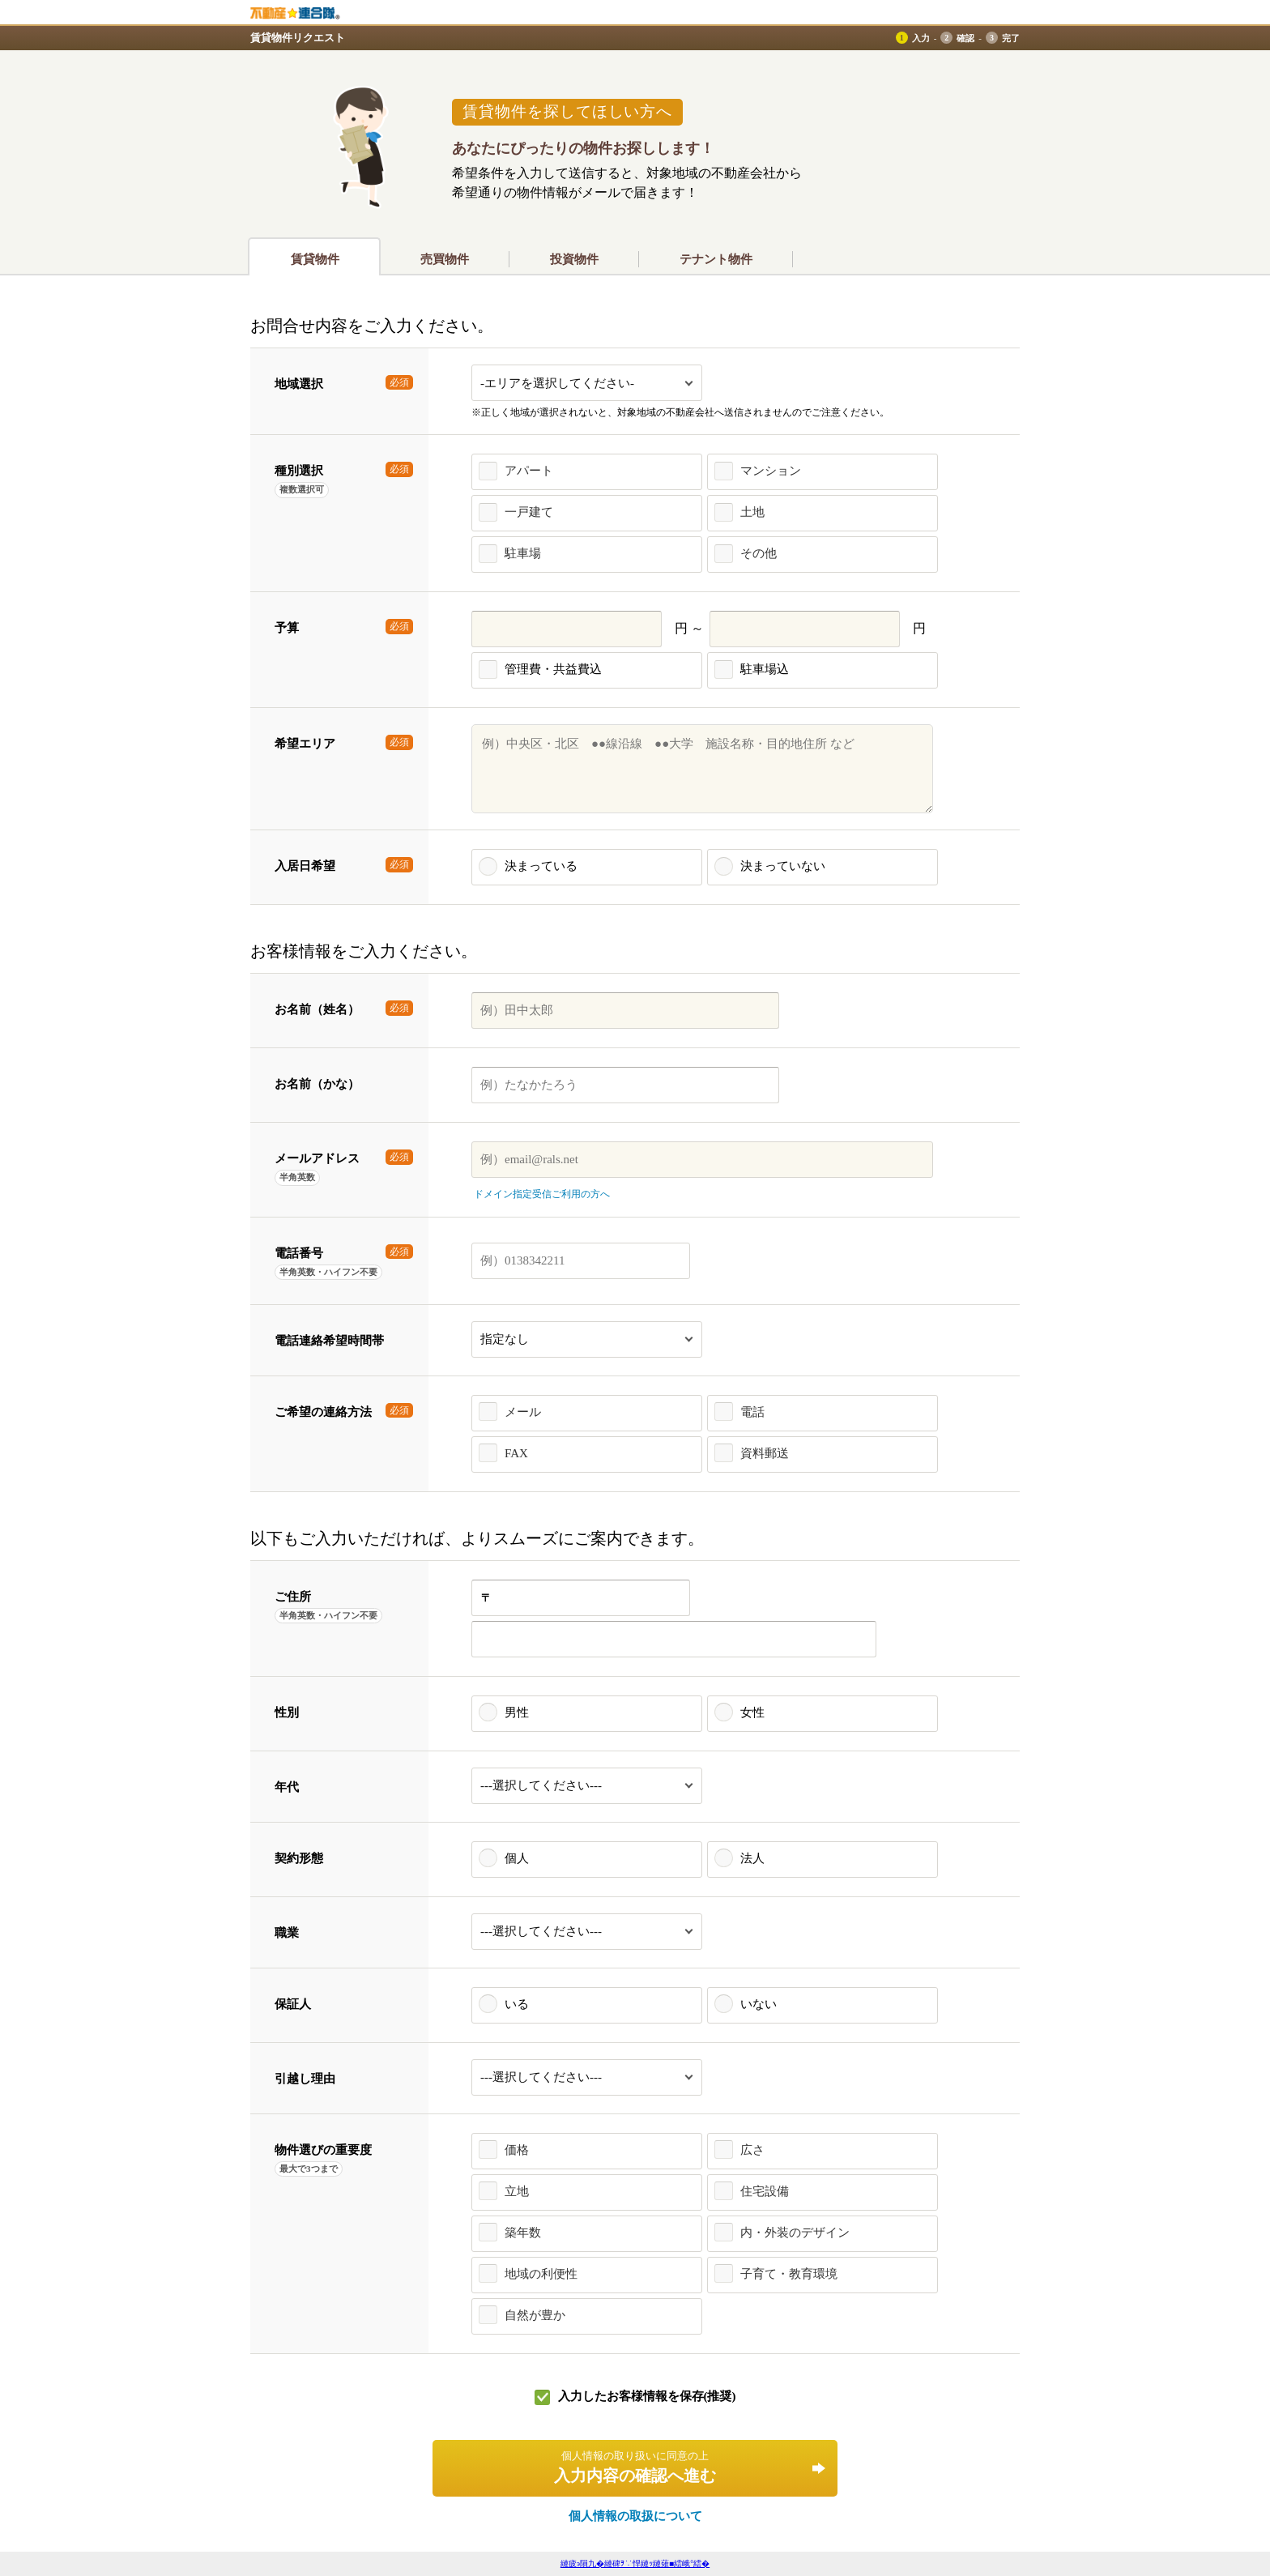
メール (523, 1411)
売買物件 (444, 259)
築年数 (523, 2232)
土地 (752, 511)
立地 (517, 2191)
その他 (758, 553)
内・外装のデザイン (795, 2232)
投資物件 (574, 259)
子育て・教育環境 (788, 2273)
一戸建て (529, 511)
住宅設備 (764, 2191)
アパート (529, 470)
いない (758, 2004)
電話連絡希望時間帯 (329, 1340)
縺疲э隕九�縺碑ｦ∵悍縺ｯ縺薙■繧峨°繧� (635, 2563)
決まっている (541, 865)
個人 (517, 1858)
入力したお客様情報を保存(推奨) (647, 2396)
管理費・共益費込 (553, 669)
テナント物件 (716, 259)
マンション (770, 470)
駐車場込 (764, 669)
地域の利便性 (541, 2273)
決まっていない (782, 865)
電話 (752, 1411)
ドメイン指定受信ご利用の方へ (542, 1194)
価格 (517, 2149)
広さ (752, 2149)
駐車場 (523, 553)
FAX (516, 1453)
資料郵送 (764, 1453)
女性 (752, 1712)
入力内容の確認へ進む (635, 2466)
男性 (517, 1712)
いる (517, 2004)
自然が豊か (535, 2315)
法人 (752, 1858)
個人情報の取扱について (635, 2516)
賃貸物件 (315, 259)
